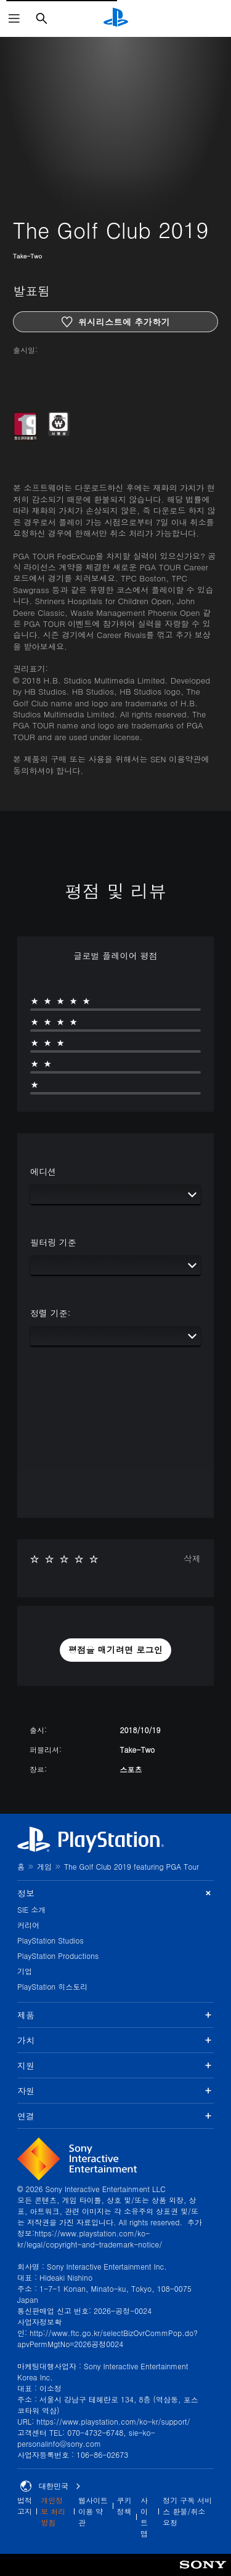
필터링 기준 (53, 1242)
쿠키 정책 (124, 2505)
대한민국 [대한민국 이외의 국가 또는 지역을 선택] (50, 2486)
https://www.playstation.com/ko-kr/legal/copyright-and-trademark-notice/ (89, 2238)
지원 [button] (115, 2065)
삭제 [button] (192, 1558)
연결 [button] (115, 2116)
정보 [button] (115, 1893)
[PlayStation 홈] (115, 18)
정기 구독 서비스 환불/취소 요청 (187, 2511)
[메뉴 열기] (14, 18)
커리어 (28, 1925)
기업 (24, 1971)
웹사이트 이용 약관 (93, 2511)
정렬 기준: (50, 1313)
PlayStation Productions (58, 1955)
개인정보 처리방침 (53, 2511)
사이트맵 (144, 2516)
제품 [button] (115, 2015)
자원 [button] (115, 2090)
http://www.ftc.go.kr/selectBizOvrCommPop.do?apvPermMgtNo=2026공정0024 (107, 2338)
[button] (115, 1650)
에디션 (43, 1171)
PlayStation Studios (50, 1940)
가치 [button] (115, 2040)
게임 (44, 1866)
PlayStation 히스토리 (52, 1986)
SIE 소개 (31, 1909)
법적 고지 (24, 2505)
